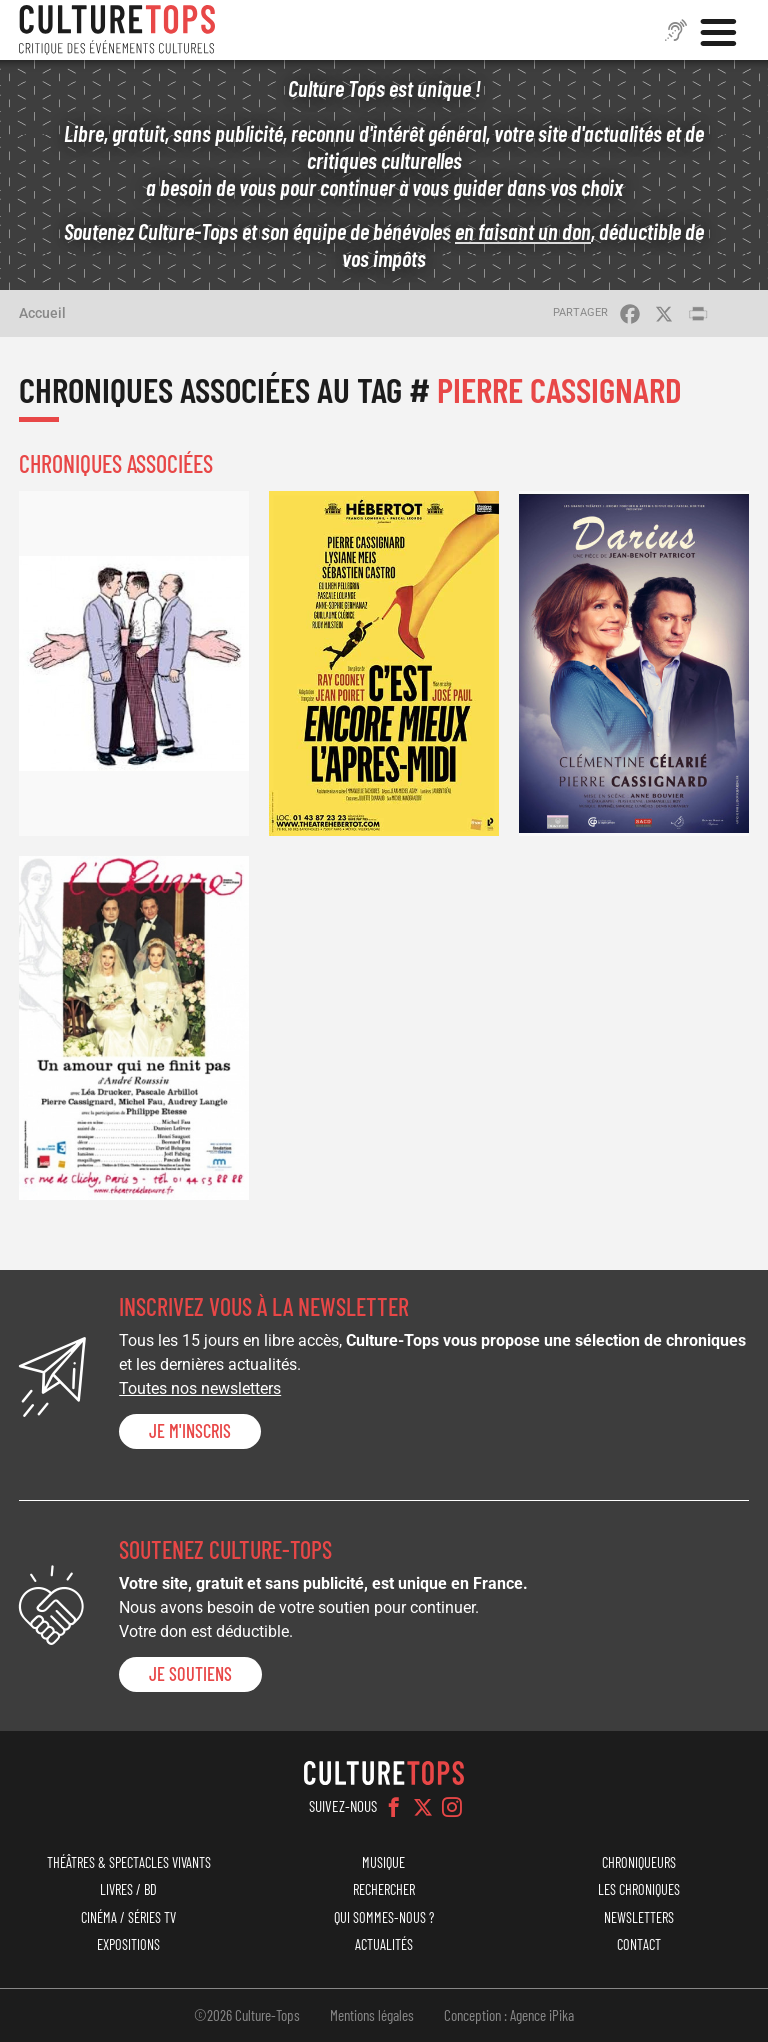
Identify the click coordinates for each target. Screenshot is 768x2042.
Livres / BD (128, 1889)
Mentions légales (372, 2015)
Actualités (384, 1944)
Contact (639, 1944)
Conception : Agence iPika (509, 2015)
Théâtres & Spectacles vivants (129, 1862)
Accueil (42, 313)
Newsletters (639, 1917)
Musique (383, 1862)
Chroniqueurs (639, 1862)
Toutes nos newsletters (200, 1388)
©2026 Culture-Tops (247, 2015)
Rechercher (384, 1889)
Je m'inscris (190, 1431)
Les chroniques (639, 1889)
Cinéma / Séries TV (128, 1917)
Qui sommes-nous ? (384, 1917)
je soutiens (190, 1674)
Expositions (128, 1944)
